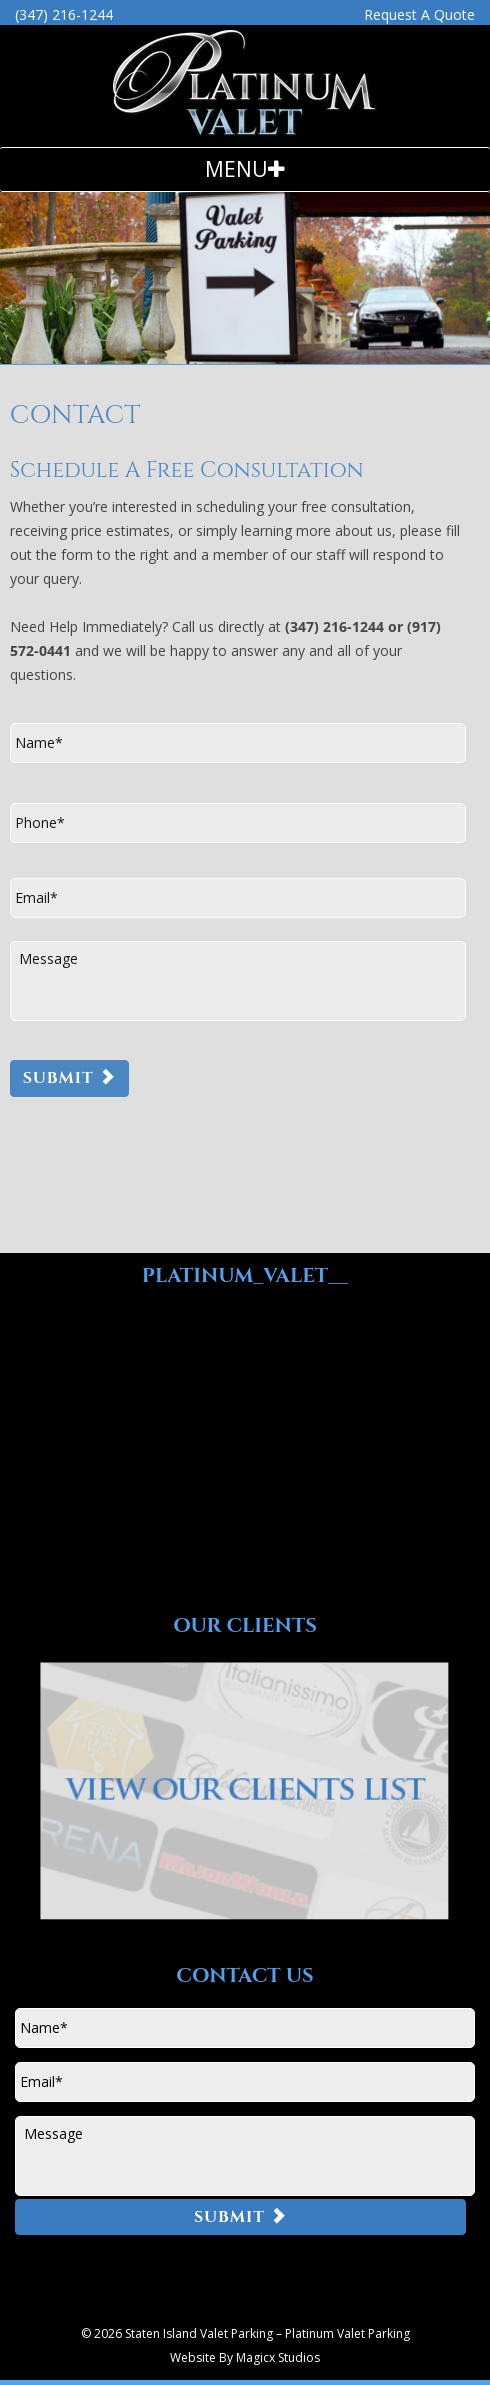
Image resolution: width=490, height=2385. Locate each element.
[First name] (238, 743)
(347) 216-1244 (64, 14)
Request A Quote (419, 14)
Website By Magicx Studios (245, 2357)
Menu (236, 169)
